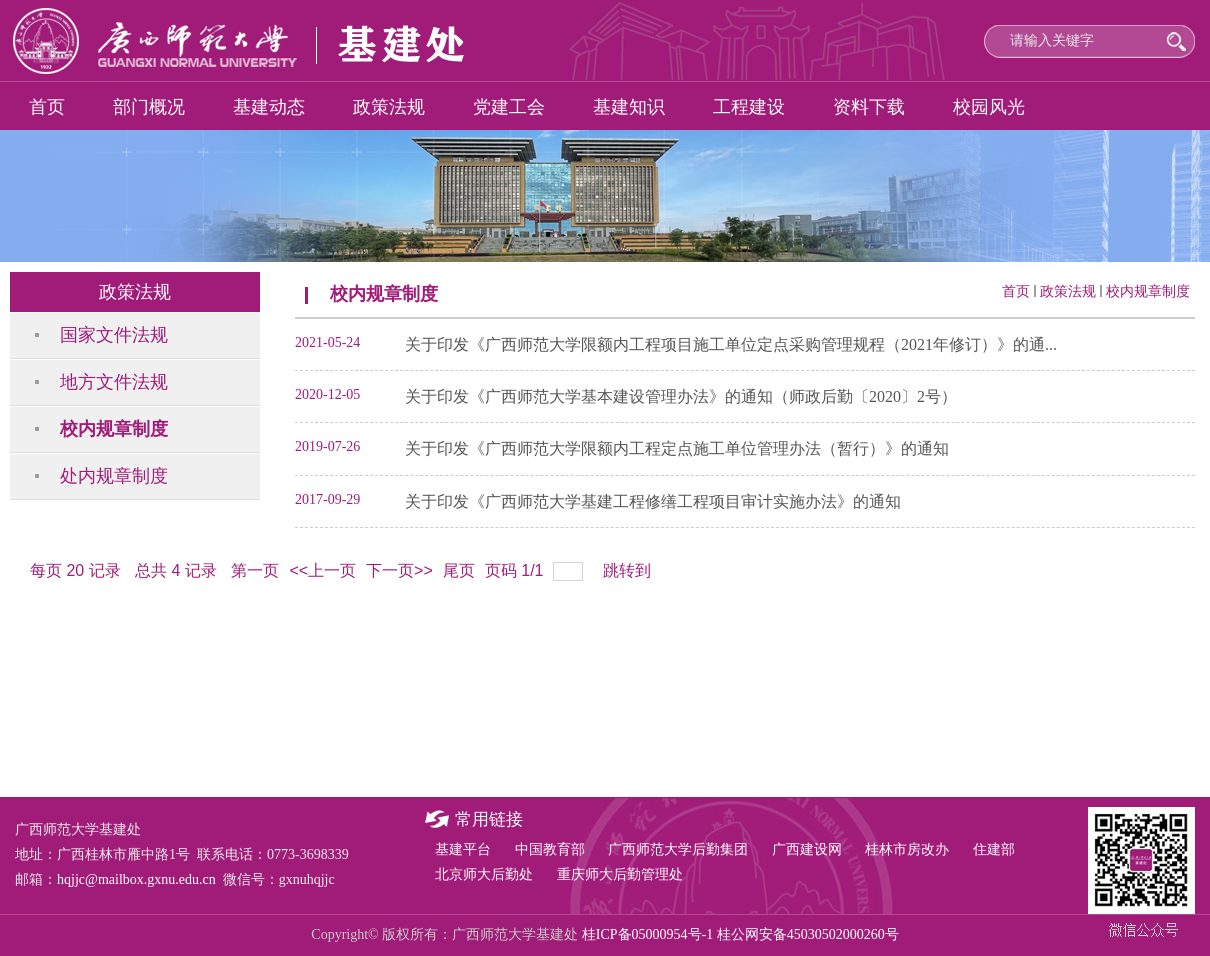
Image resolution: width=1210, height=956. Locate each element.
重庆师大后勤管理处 (620, 874)
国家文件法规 (114, 335)
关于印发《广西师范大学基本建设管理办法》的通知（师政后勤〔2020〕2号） (681, 396)
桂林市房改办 (907, 849)
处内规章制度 (114, 476)
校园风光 (989, 107)
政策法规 (389, 107)
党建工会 (509, 107)
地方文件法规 (114, 382)
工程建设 (749, 107)
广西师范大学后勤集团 (678, 849)
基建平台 (463, 849)
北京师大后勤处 (484, 874)
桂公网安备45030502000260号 (808, 934)
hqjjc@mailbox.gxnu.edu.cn (136, 879)
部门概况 (149, 107)
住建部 (994, 849)
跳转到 (629, 570)
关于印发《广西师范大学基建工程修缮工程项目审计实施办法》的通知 (653, 501)
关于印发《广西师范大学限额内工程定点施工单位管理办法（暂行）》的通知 (677, 448)
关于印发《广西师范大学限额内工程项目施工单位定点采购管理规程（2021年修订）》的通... (731, 344)
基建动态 (269, 107)
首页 (47, 107)
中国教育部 (550, 849)
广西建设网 (807, 849)
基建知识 (629, 107)
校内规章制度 (114, 429)
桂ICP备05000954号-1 (647, 934)
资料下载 (869, 107)
